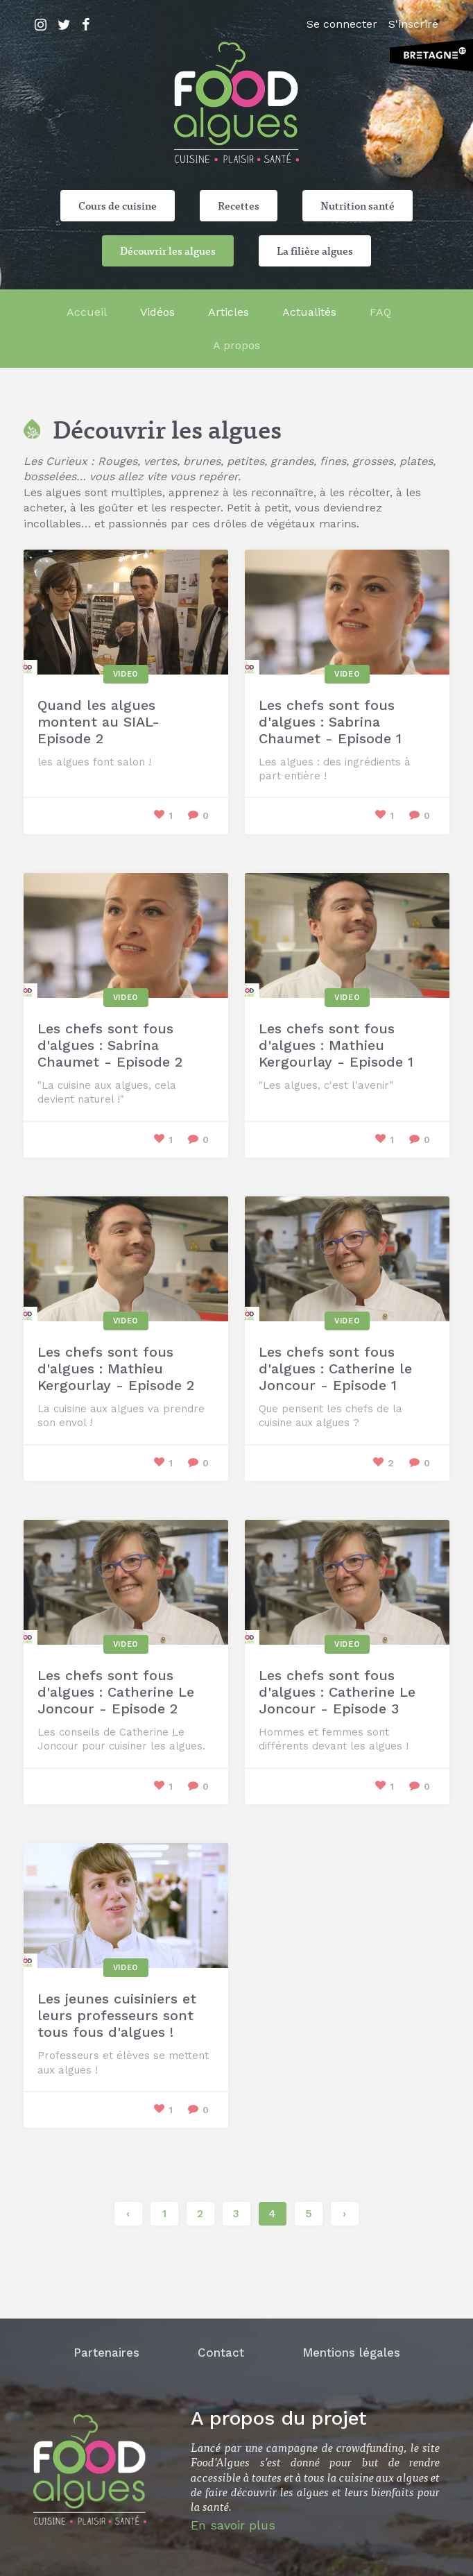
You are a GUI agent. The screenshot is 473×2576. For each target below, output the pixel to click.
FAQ (380, 312)
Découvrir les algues (168, 250)
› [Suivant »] (344, 2213)
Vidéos (157, 312)
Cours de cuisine (117, 205)
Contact (221, 2352)
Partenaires (106, 2352)
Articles (228, 312)
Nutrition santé (357, 205)
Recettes (238, 205)
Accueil (87, 312)
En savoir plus (233, 2525)
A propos (236, 345)
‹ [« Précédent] (128, 2213)
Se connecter (342, 24)
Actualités (309, 312)
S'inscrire (413, 24)
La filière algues (315, 250)
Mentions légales (351, 2352)
